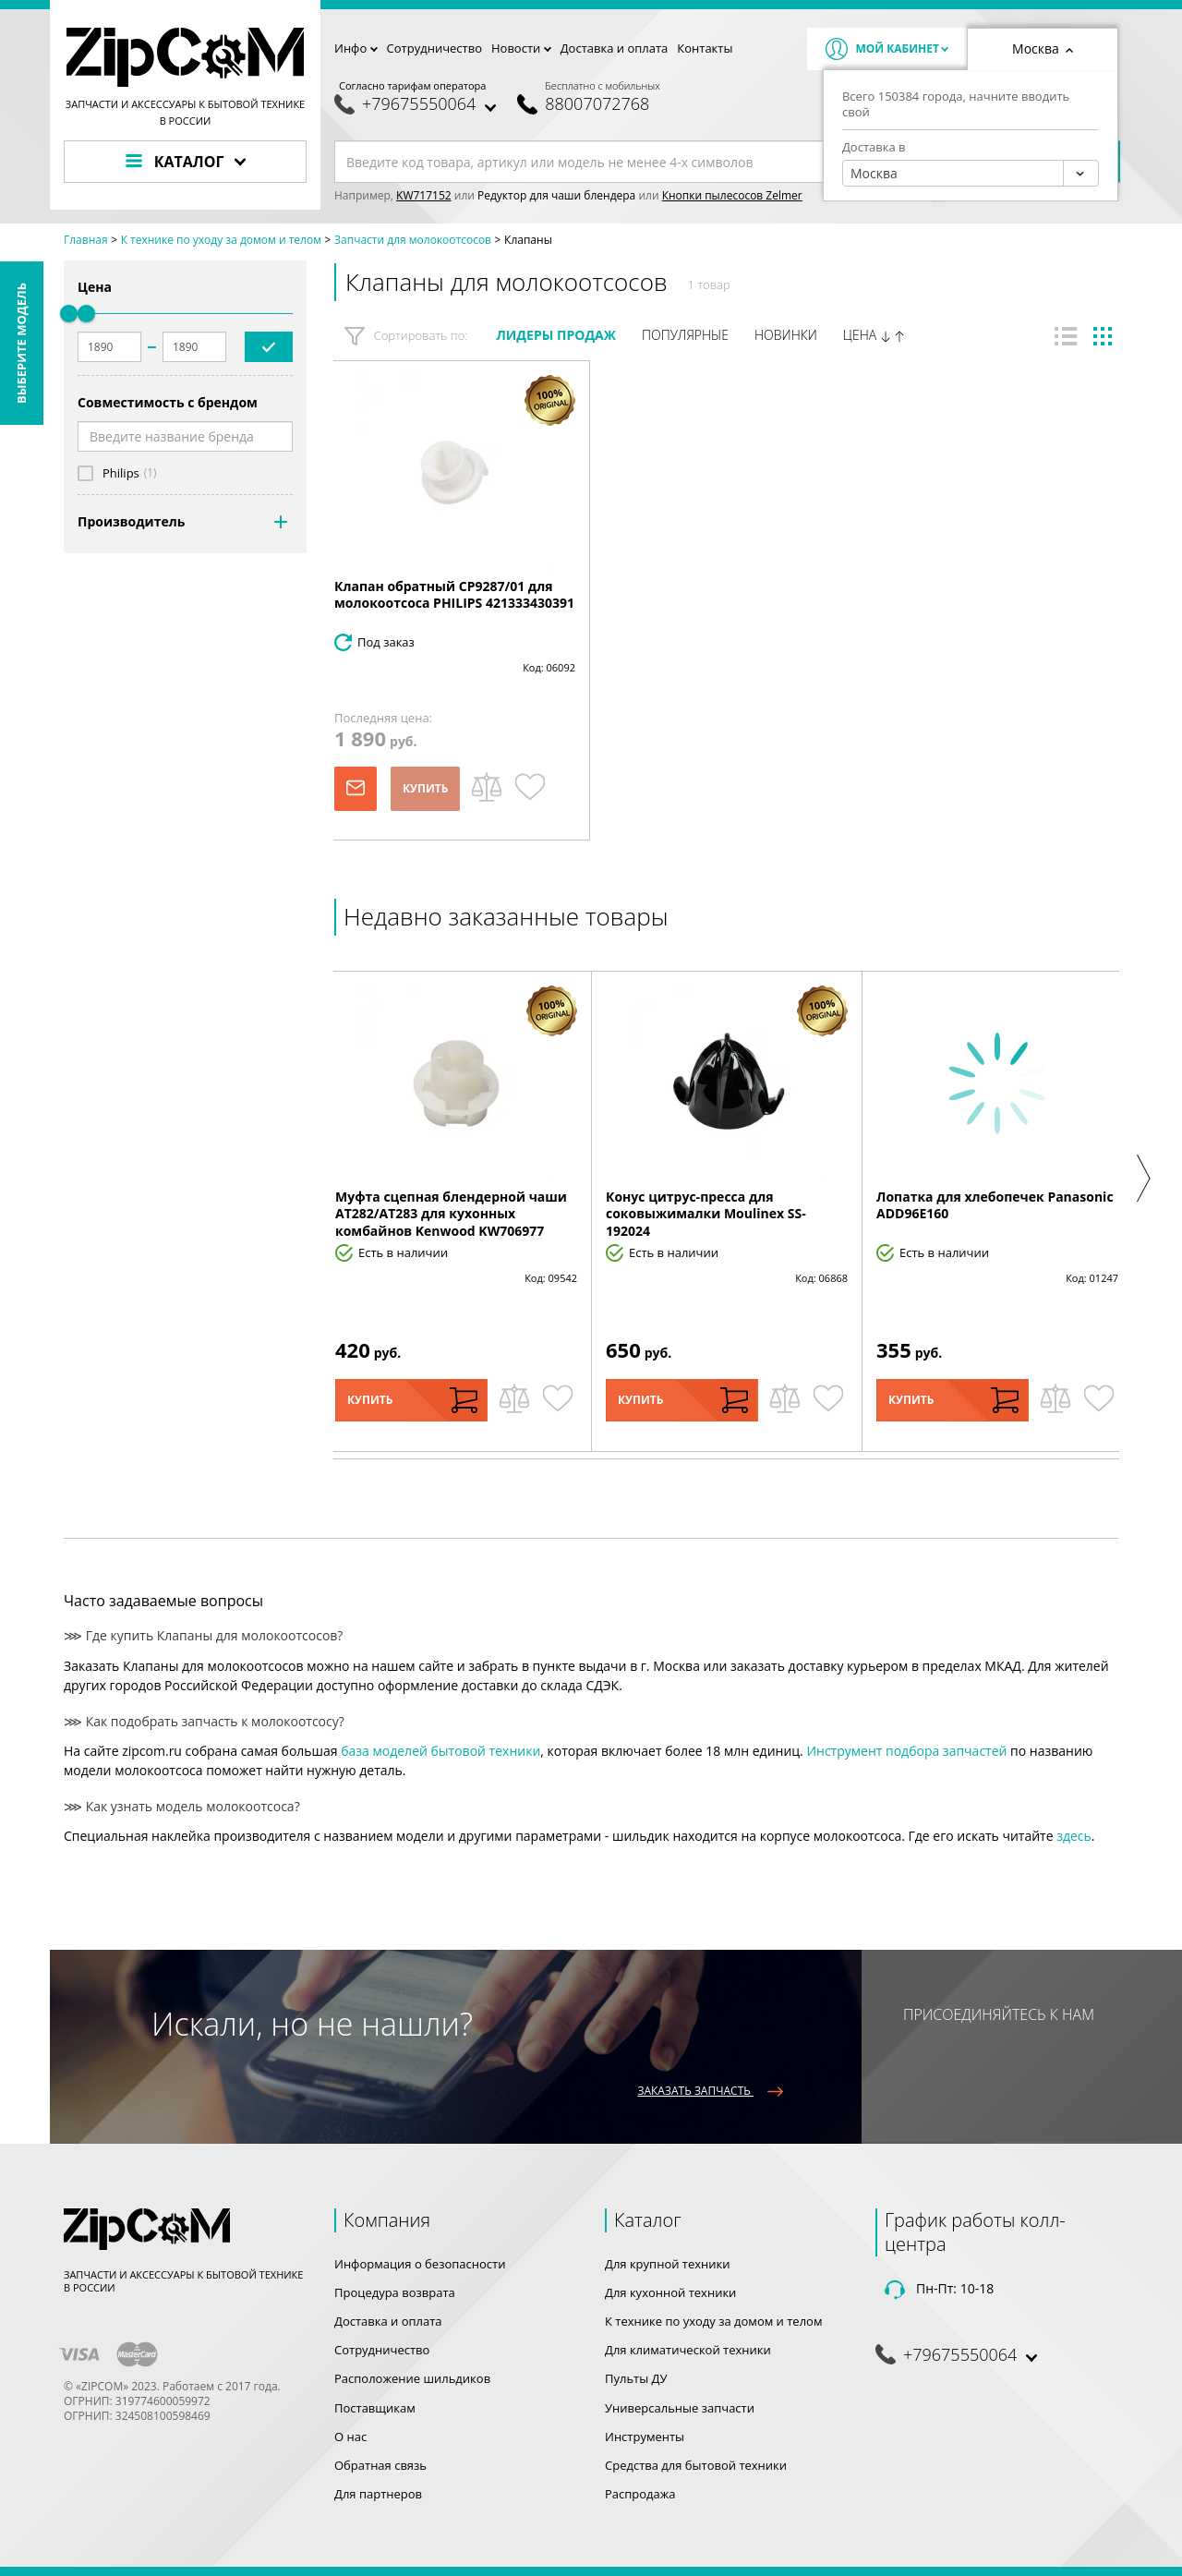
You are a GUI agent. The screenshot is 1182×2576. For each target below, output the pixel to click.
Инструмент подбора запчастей (906, 1751)
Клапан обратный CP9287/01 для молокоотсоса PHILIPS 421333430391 (454, 594)
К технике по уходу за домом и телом (713, 2321)
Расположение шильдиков (412, 2378)
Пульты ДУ (636, 2378)
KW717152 (424, 195)
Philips (121, 473)
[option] (456, 1211)
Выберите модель (21, 343)
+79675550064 (419, 104)
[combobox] (970, 173)
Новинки (785, 335)
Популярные (685, 335)
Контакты (704, 48)
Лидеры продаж (556, 335)
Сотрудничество (434, 48)
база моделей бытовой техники (440, 1751)
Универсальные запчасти (679, 2408)
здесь (1074, 1835)
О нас (350, 2436)
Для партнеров (378, 2493)
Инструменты (644, 2436)
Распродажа (640, 2493)
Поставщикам (375, 2408)
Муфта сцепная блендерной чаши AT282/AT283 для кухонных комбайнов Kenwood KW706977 (451, 1213)
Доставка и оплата (615, 48)
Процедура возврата (394, 2292)
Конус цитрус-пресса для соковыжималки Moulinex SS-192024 (706, 1213)
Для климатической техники (688, 2349)
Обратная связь (380, 2465)
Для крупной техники (667, 2264)
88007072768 (597, 104)
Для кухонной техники (670, 2292)
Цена (874, 335)
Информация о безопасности (419, 2264)
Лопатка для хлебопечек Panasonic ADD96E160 (995, 1205)
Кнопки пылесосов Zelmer (732, 195)
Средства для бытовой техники (696, 2465)
